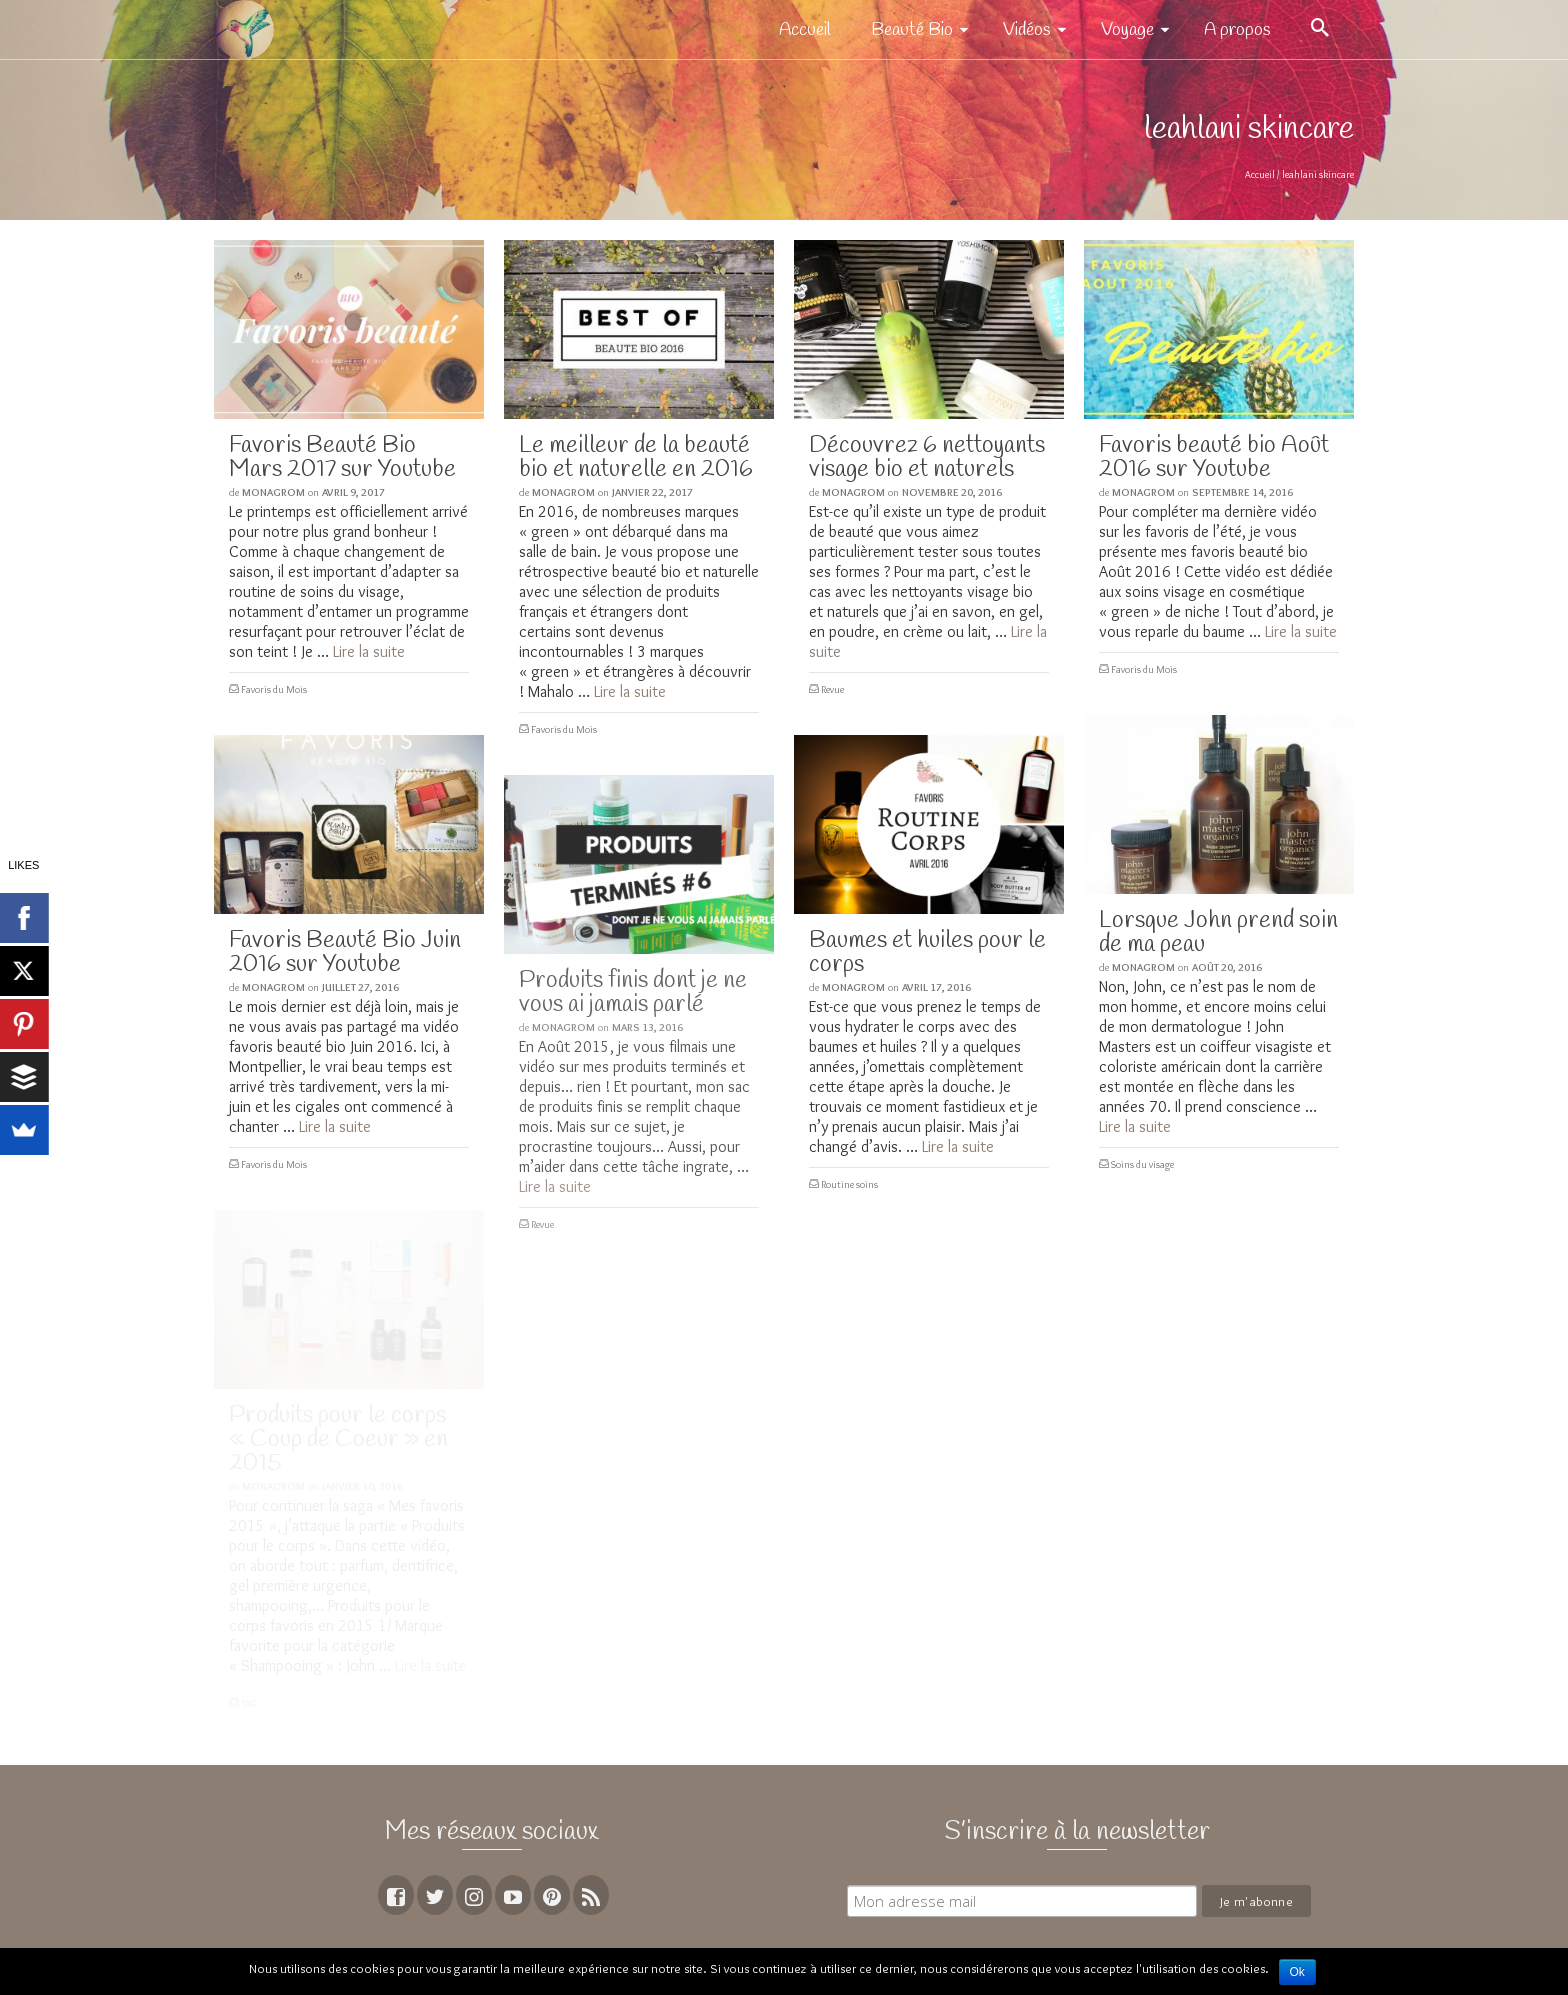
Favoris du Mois (274, 689)
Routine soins (849, 1184)
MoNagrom (273, 492)
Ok (1297, 1972)
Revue (832, 689)
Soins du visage (1142, 1164)
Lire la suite (369, 651)
